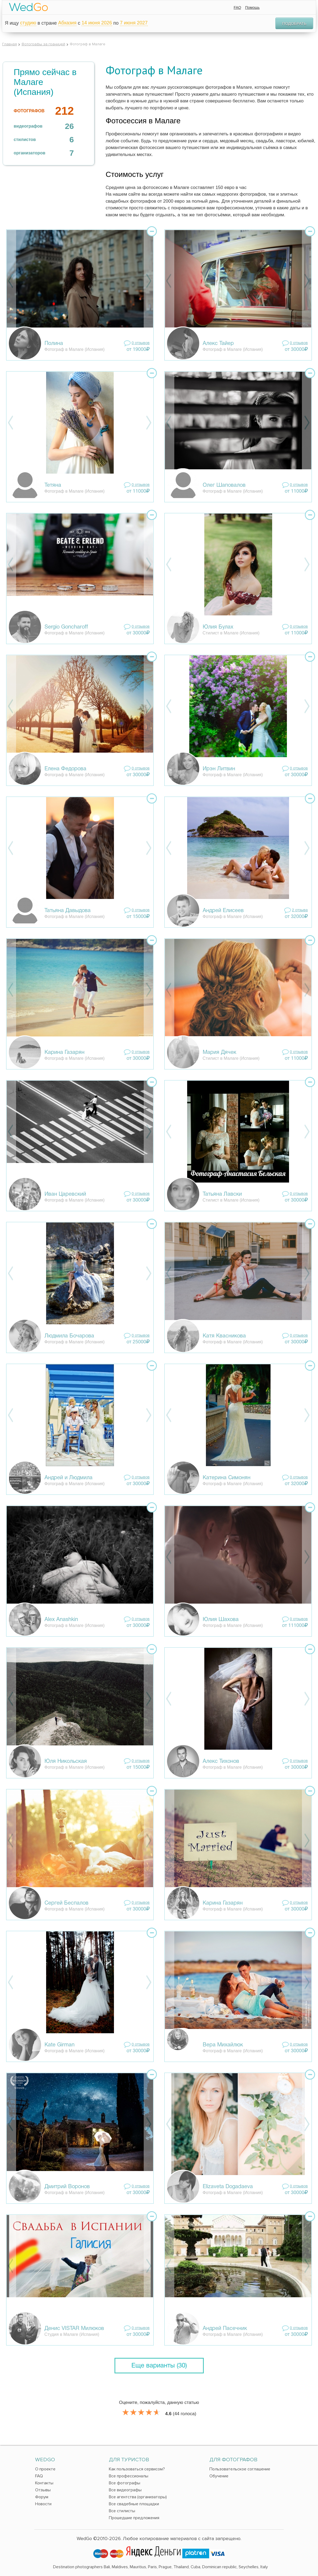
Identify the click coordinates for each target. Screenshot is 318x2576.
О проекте (45, 2469)
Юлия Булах (218, 627)
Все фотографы (124, 2483)
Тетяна (53, 485)
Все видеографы (125, 2490)
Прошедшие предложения (134, 2518)
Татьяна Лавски (222, 1194)
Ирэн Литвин (219, 769)
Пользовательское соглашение (239, 2469)
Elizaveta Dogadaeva (228, 2186)
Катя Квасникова (224, 1336)
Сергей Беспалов (66, 1903)
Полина (54, 343)
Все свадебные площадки (134, 2504)
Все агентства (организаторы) (138, 2497)
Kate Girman (60, 2045)
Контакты (44, 2483)
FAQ (237, 7)
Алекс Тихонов (221, 1761)
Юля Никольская (66, 1761)
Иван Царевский (65, 1194)
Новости (43, 2504)
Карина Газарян (64, 1052)
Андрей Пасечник (225, 2328)
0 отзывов (141, 343)
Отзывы (43, 2490)
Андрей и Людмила (69, 1477)
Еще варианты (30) (159, 2366)
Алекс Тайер (218, 343)
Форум (41, 2497)
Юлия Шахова (221, 1619)
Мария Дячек (219, 1052)
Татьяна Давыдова (68, 910)
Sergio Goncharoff (66, 627)
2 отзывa (300, 910)
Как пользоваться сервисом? (137, 2469)
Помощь (252, 7)
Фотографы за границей (43, 44)
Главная (9, 44)
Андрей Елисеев (223, 910)
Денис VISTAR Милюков (74, 2328)
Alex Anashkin (61, 1619)
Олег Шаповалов (224, 485)
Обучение (218, 2476)
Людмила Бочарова (69, 1336)
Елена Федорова (65, 769)
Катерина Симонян (226, 1477)
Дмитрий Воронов (67, 2186)
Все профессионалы (128, 2476)
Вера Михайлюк (223, 2045)
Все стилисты (122, 2511)
